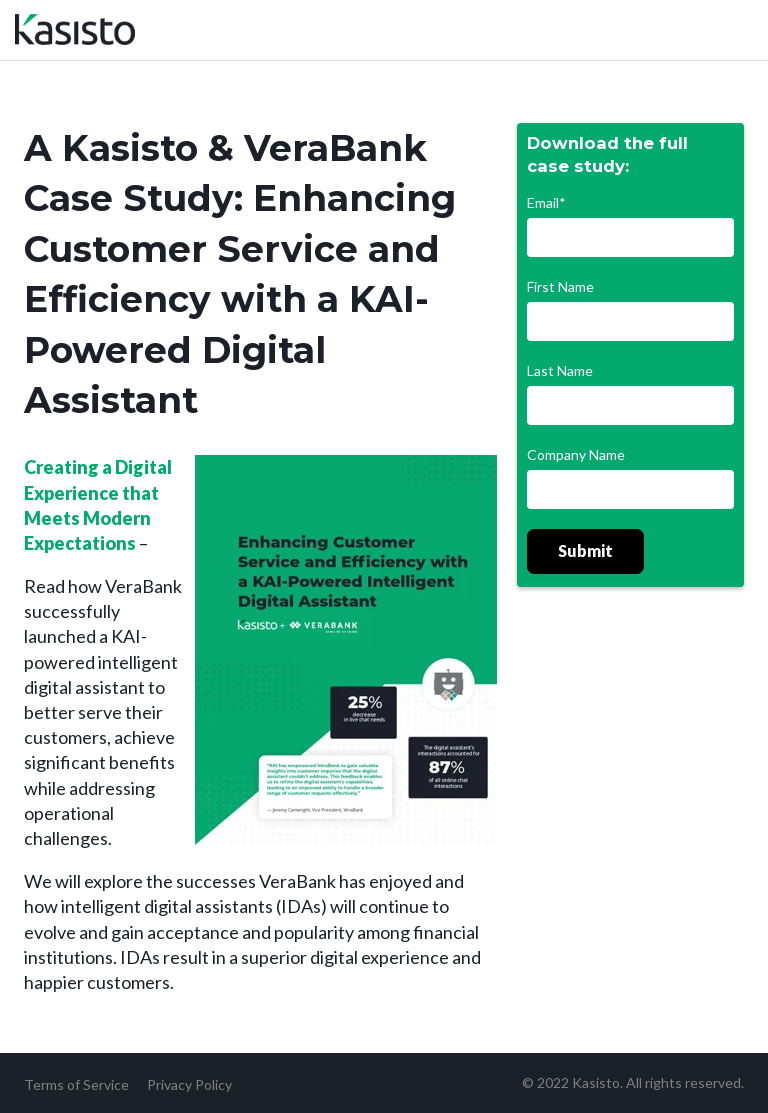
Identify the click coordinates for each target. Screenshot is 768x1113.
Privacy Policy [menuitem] (189, 1084)
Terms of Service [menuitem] (76, 1084)
